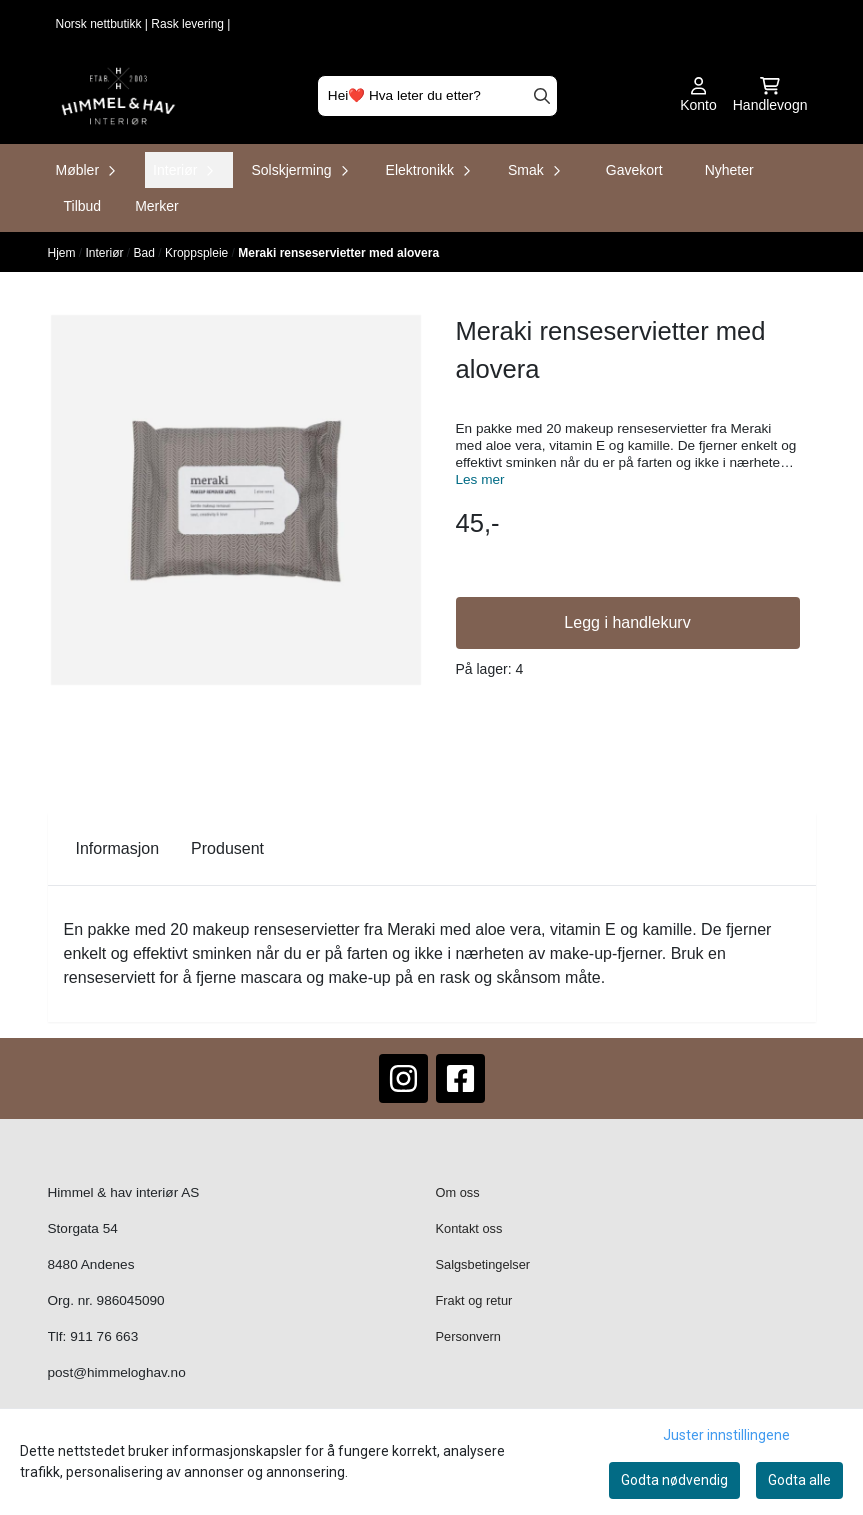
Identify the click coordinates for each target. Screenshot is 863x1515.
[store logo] (118, 96)
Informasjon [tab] (118, 848)
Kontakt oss (469, 1228)
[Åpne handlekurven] (770, 96)
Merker (157, 206)
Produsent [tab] (227, 848)
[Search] (542, 96)
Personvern (468, 1336)
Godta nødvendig (674, 1480)
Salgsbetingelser (483, 1264)
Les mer (480, 479)
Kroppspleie (198, 253)
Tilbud (83, 206)
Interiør (106, 253)
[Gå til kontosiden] (698, 96)
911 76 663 (104, 1336)
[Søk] (437, 96)
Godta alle (799, 1480)
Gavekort (634, 170)
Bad (146, 253)
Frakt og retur (474, 1300)
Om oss (458, 1192)
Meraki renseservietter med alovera (338, 253)
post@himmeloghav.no (117, 1372)
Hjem (63, 253)
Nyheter (729, 170)
